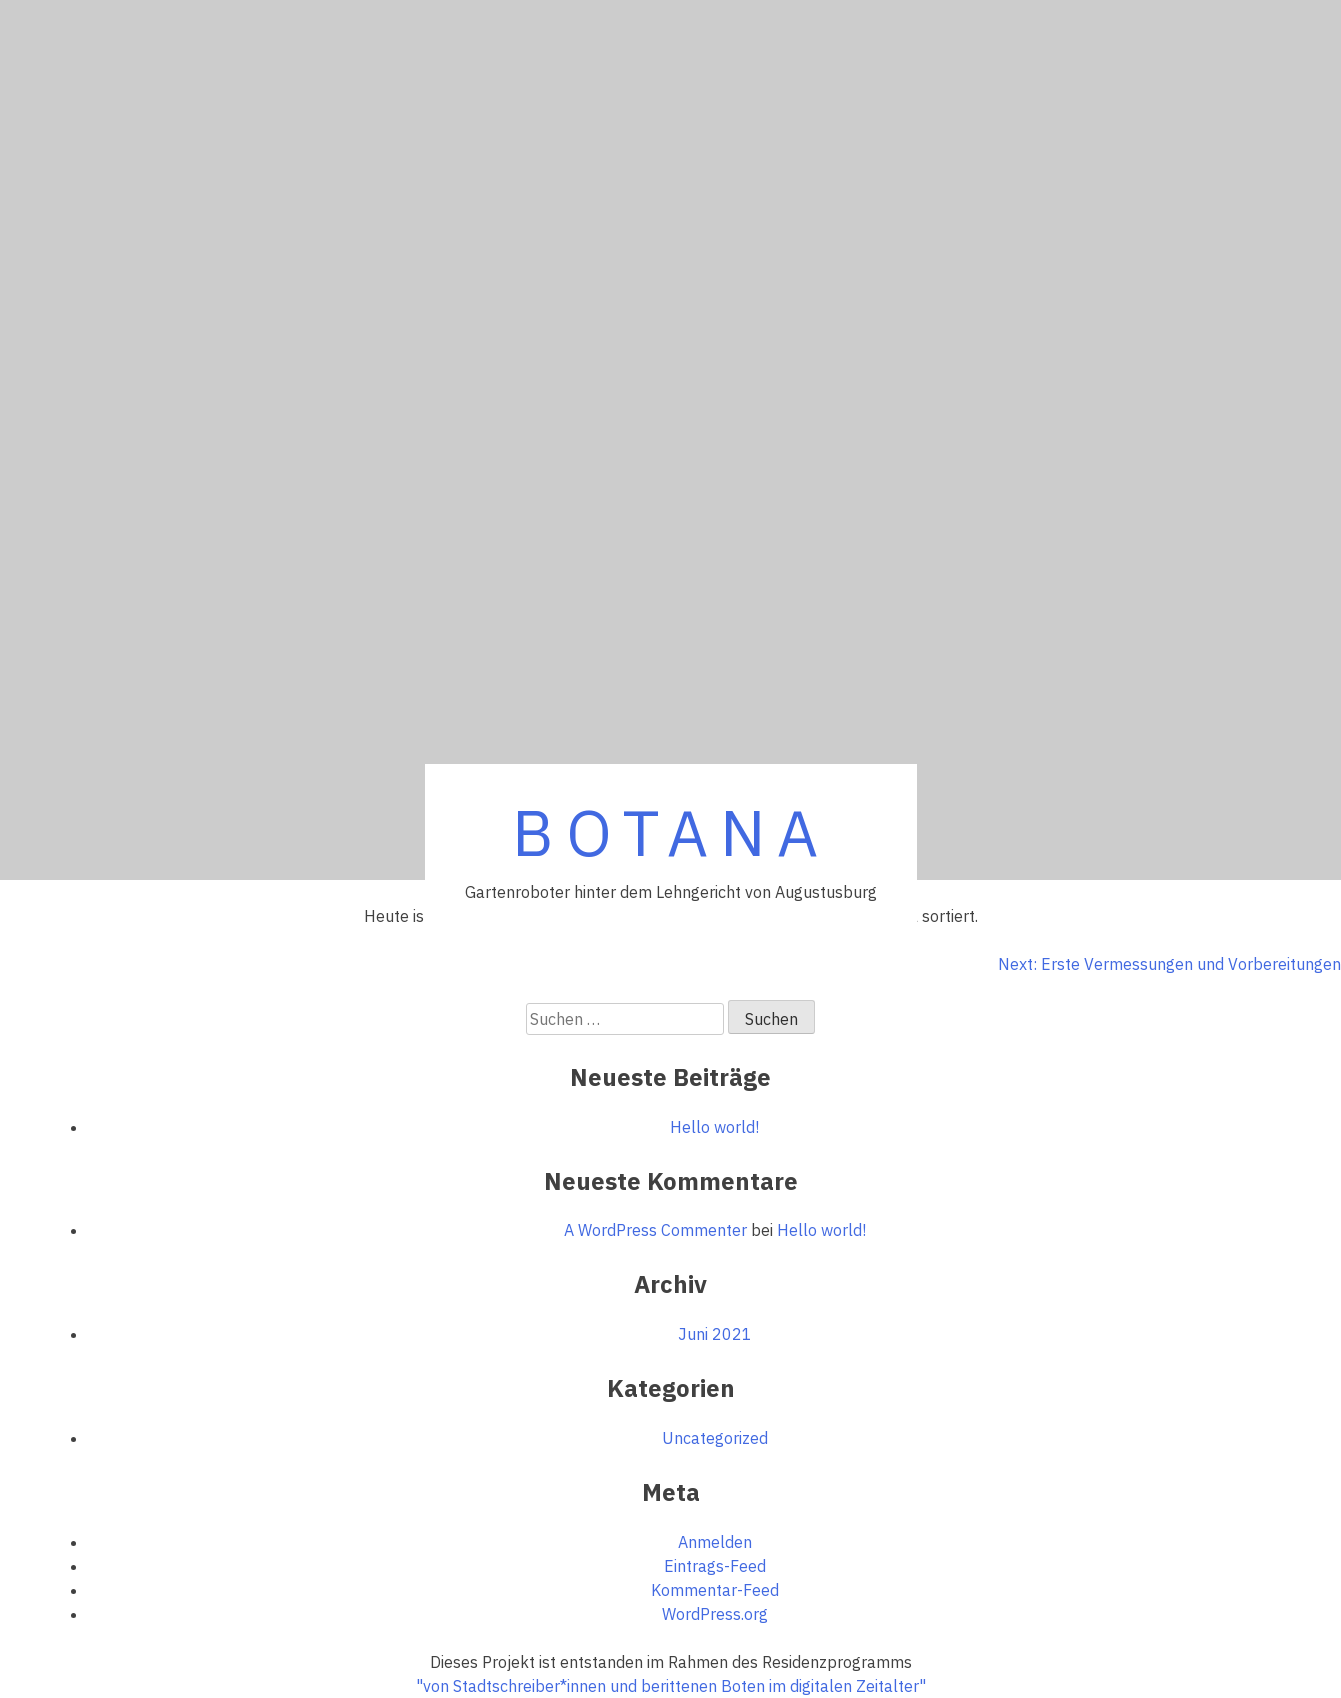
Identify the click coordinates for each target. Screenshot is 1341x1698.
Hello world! (714, 1127)
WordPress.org (715, 1614)
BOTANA (671, 832)
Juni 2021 (715, 1334)
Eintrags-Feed (715, 1566)
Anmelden (715, 1542)
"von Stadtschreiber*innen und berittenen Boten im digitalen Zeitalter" (671, 1686)
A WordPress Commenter (655, 1230)
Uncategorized (715, 1438)
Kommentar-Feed (715, 1590)
